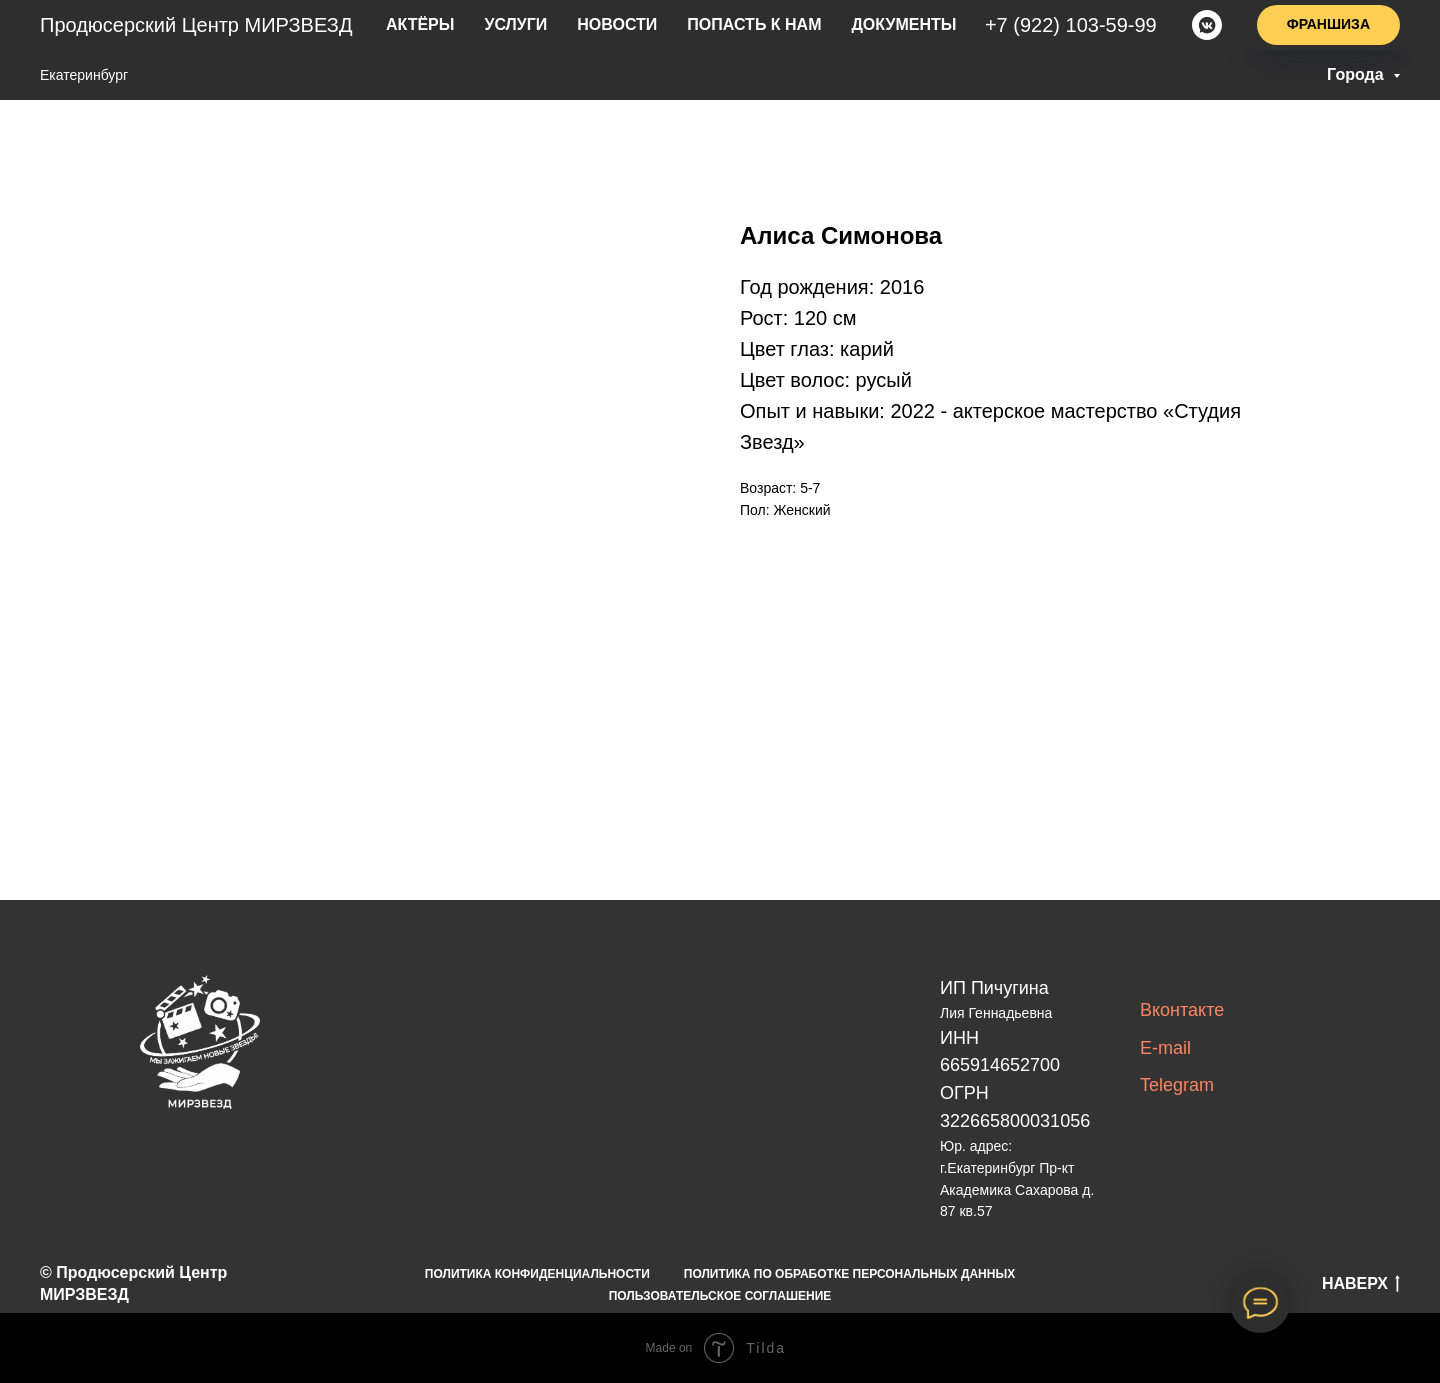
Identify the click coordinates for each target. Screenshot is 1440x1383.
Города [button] (1357, 74)
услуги (537, 25)
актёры (450, 25)
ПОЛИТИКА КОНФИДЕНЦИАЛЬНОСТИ (537, 1274)
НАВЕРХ (1361, 1285)
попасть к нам (753, 25)
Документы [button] (888, 25)
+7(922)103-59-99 (1076, 25)
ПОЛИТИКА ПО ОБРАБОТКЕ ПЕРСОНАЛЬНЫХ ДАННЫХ (849, 1274)
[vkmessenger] (1207, 25)
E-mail (1165, 1048)
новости (630, 25)
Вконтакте (1182, 1010)
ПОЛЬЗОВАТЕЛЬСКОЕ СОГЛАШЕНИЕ (720, 1296)
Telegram (1177, 1085)
